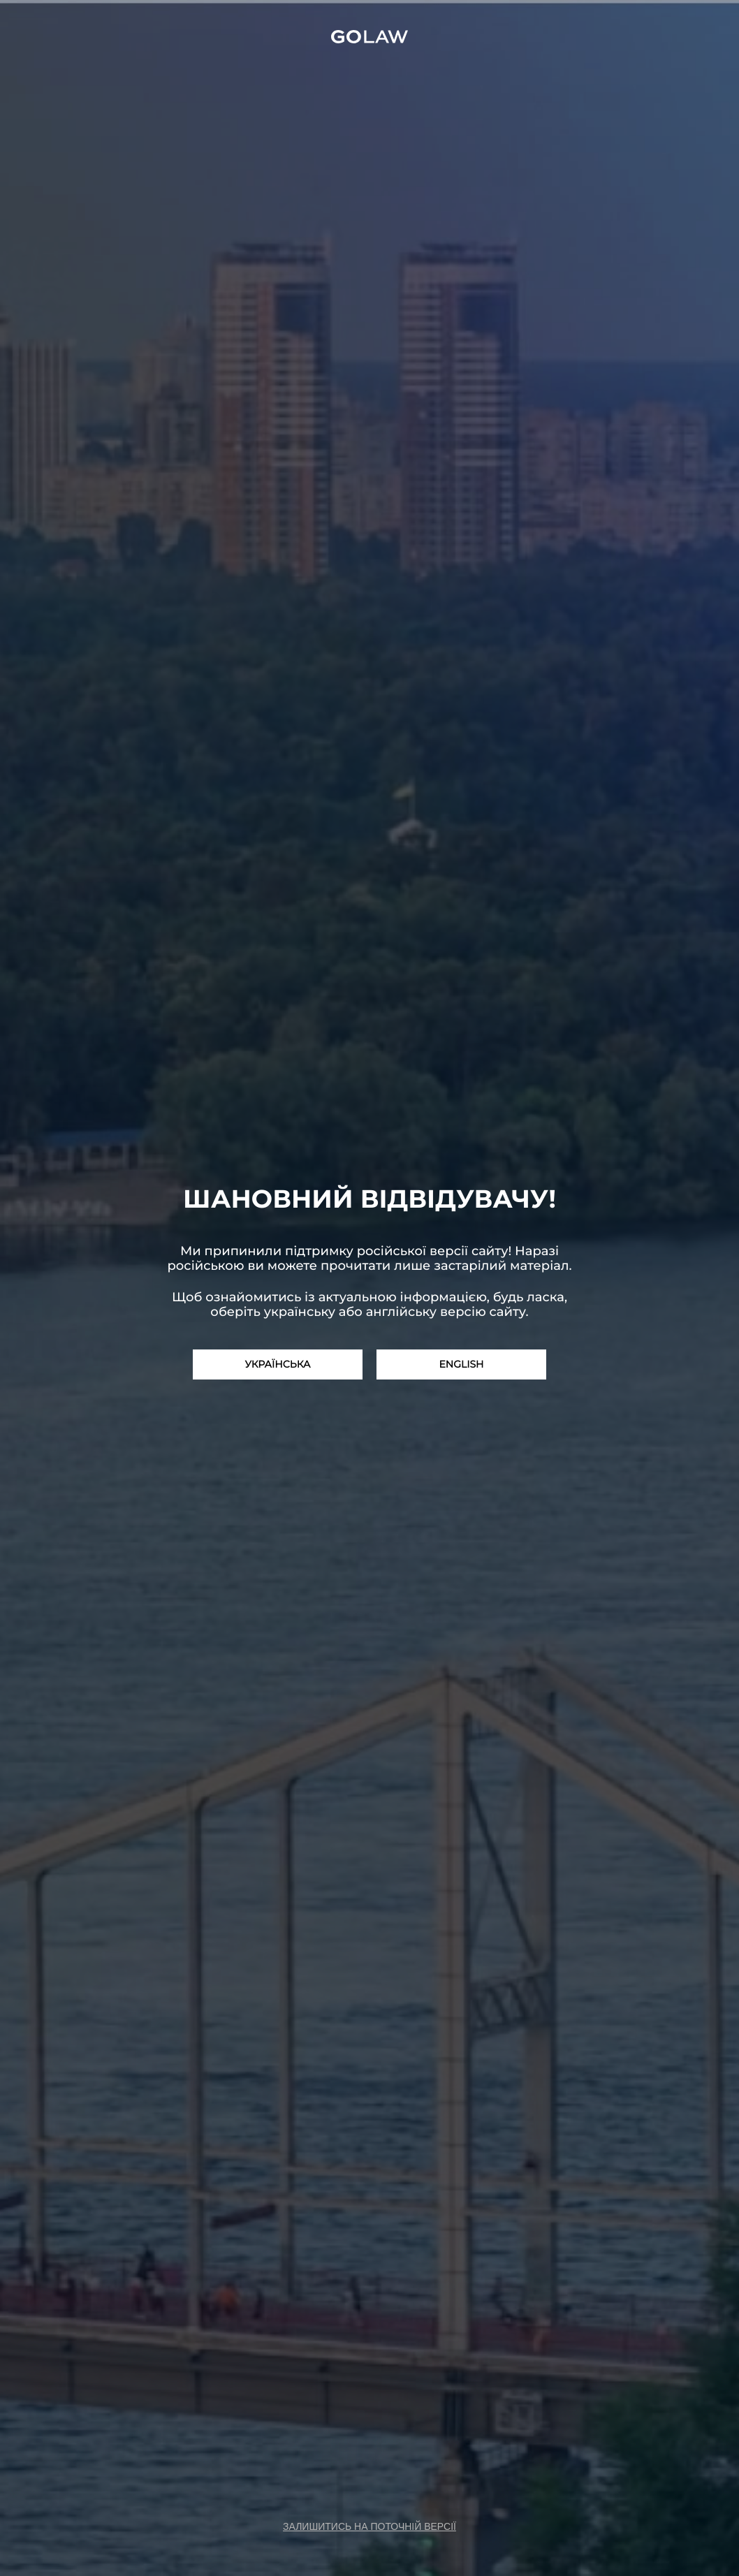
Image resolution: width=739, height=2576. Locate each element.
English (461, 1364)
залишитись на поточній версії (369, 2526)
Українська (278, 1364)
